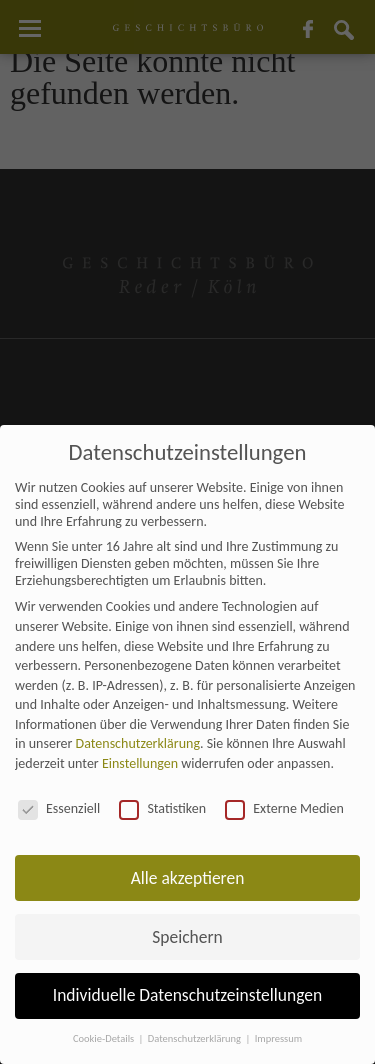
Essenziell (59, 808)
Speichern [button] (187, 937)
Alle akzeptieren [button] (188, 878)
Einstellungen (140, 763)
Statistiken (162, 808)
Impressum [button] (278, 1038)
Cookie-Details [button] (105, 1038)
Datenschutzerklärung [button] (196, 1038)
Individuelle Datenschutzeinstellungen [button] (187, 995)
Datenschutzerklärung (138, 743)
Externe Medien (284, 808)
